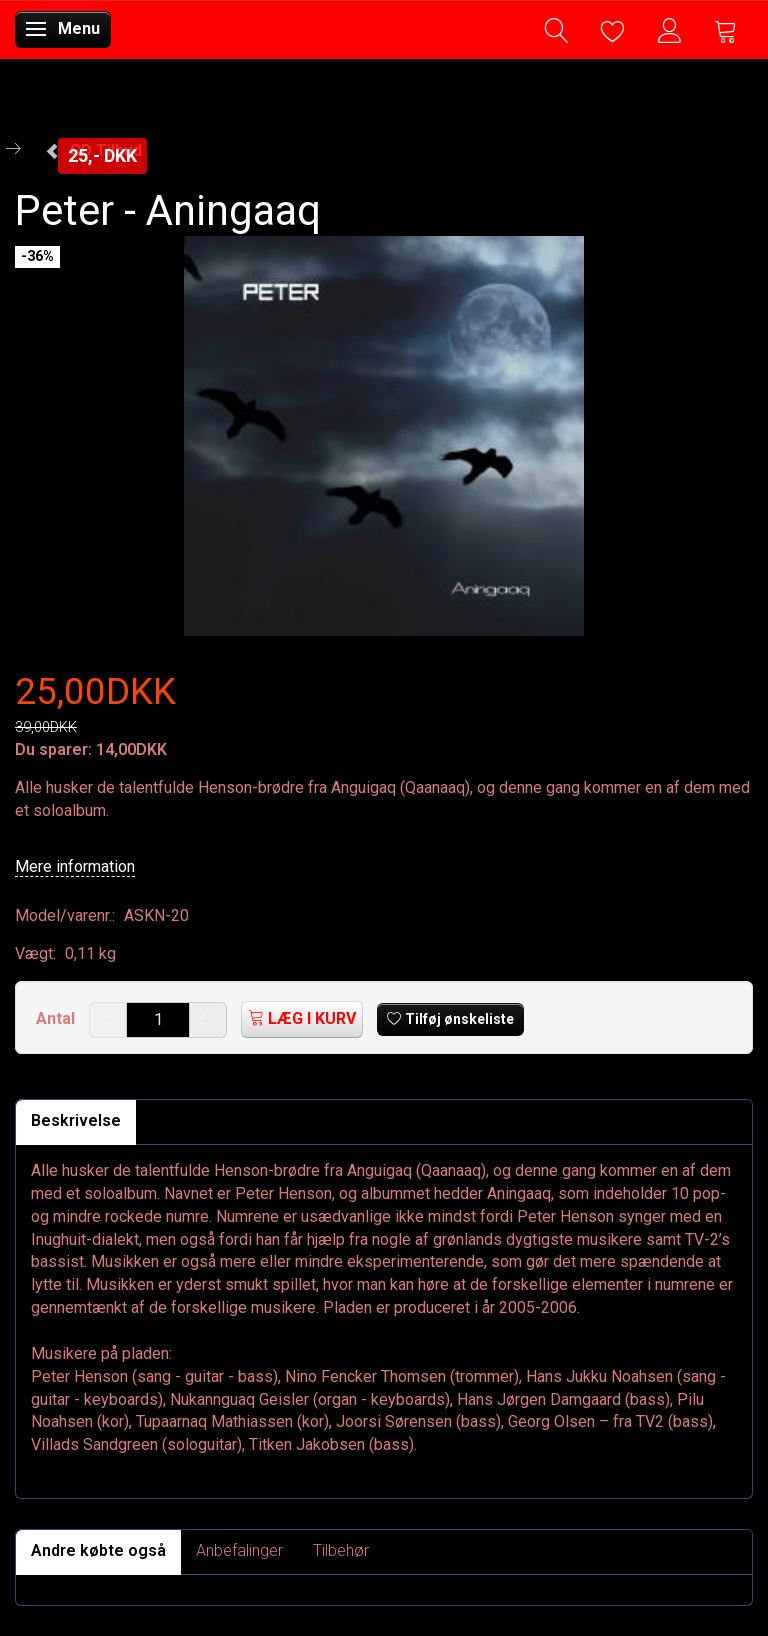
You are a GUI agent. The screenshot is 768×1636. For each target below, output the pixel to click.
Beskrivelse (76, 1120)
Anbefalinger (239, 1550)
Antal (57, 1018)
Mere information (75, 866)
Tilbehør (341, 1550)
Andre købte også (98, 1550)
